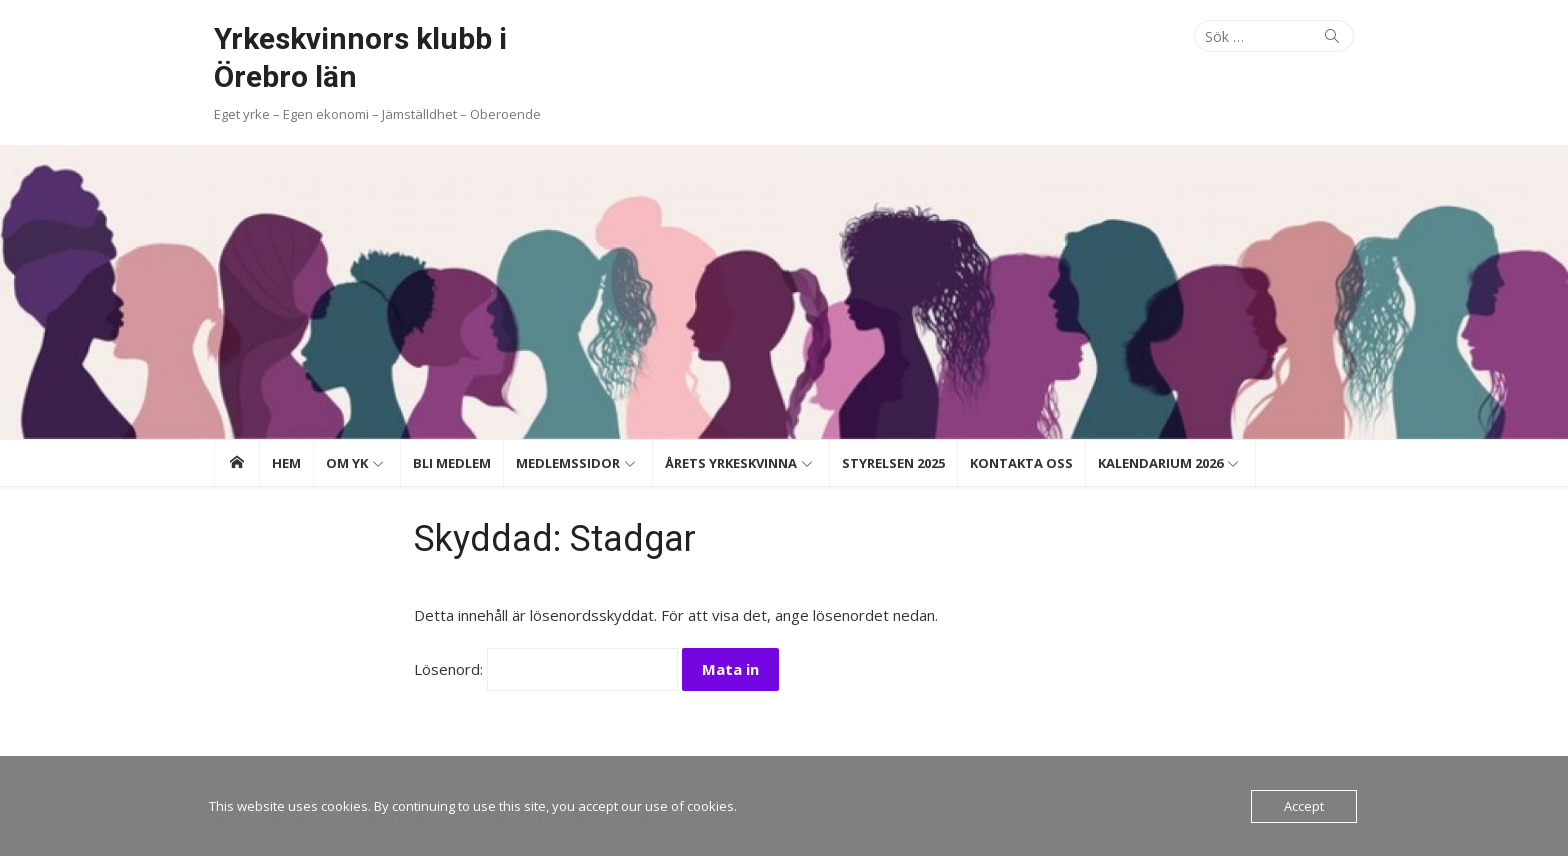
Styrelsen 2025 (893, 463)
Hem (286, 463)
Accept (1304, 806)
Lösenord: (546, 669)
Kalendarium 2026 (1160, 463)
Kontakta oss (1021, 463)
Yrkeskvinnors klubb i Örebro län (360, 57)
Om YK (347, 463)
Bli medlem (452, 463)
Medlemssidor (568, 463)
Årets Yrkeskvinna (731, 463)
